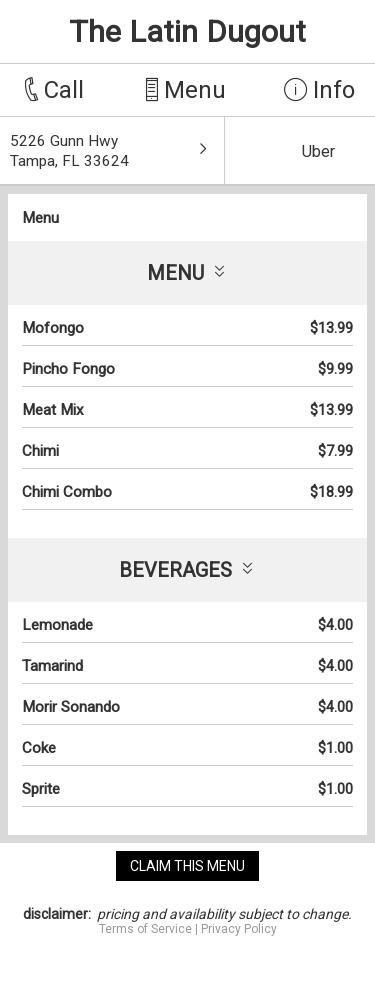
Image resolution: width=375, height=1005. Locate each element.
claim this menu (187, 866)
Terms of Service (145, 929)
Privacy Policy (239, 929)
